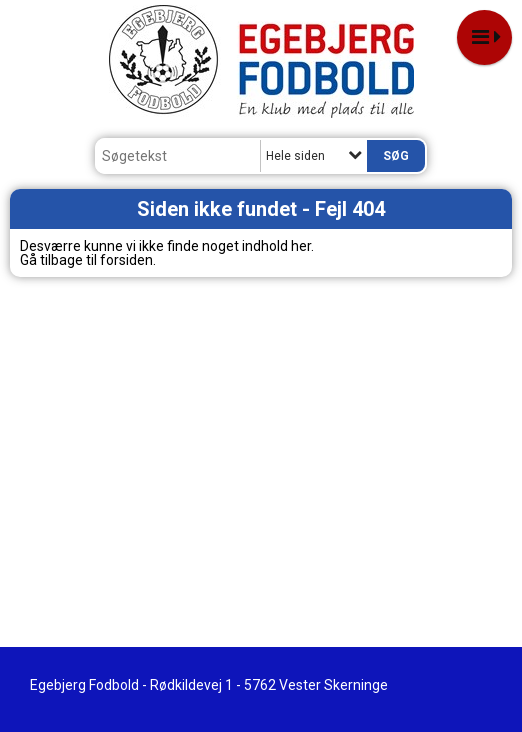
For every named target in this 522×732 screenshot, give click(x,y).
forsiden (126, 260)
